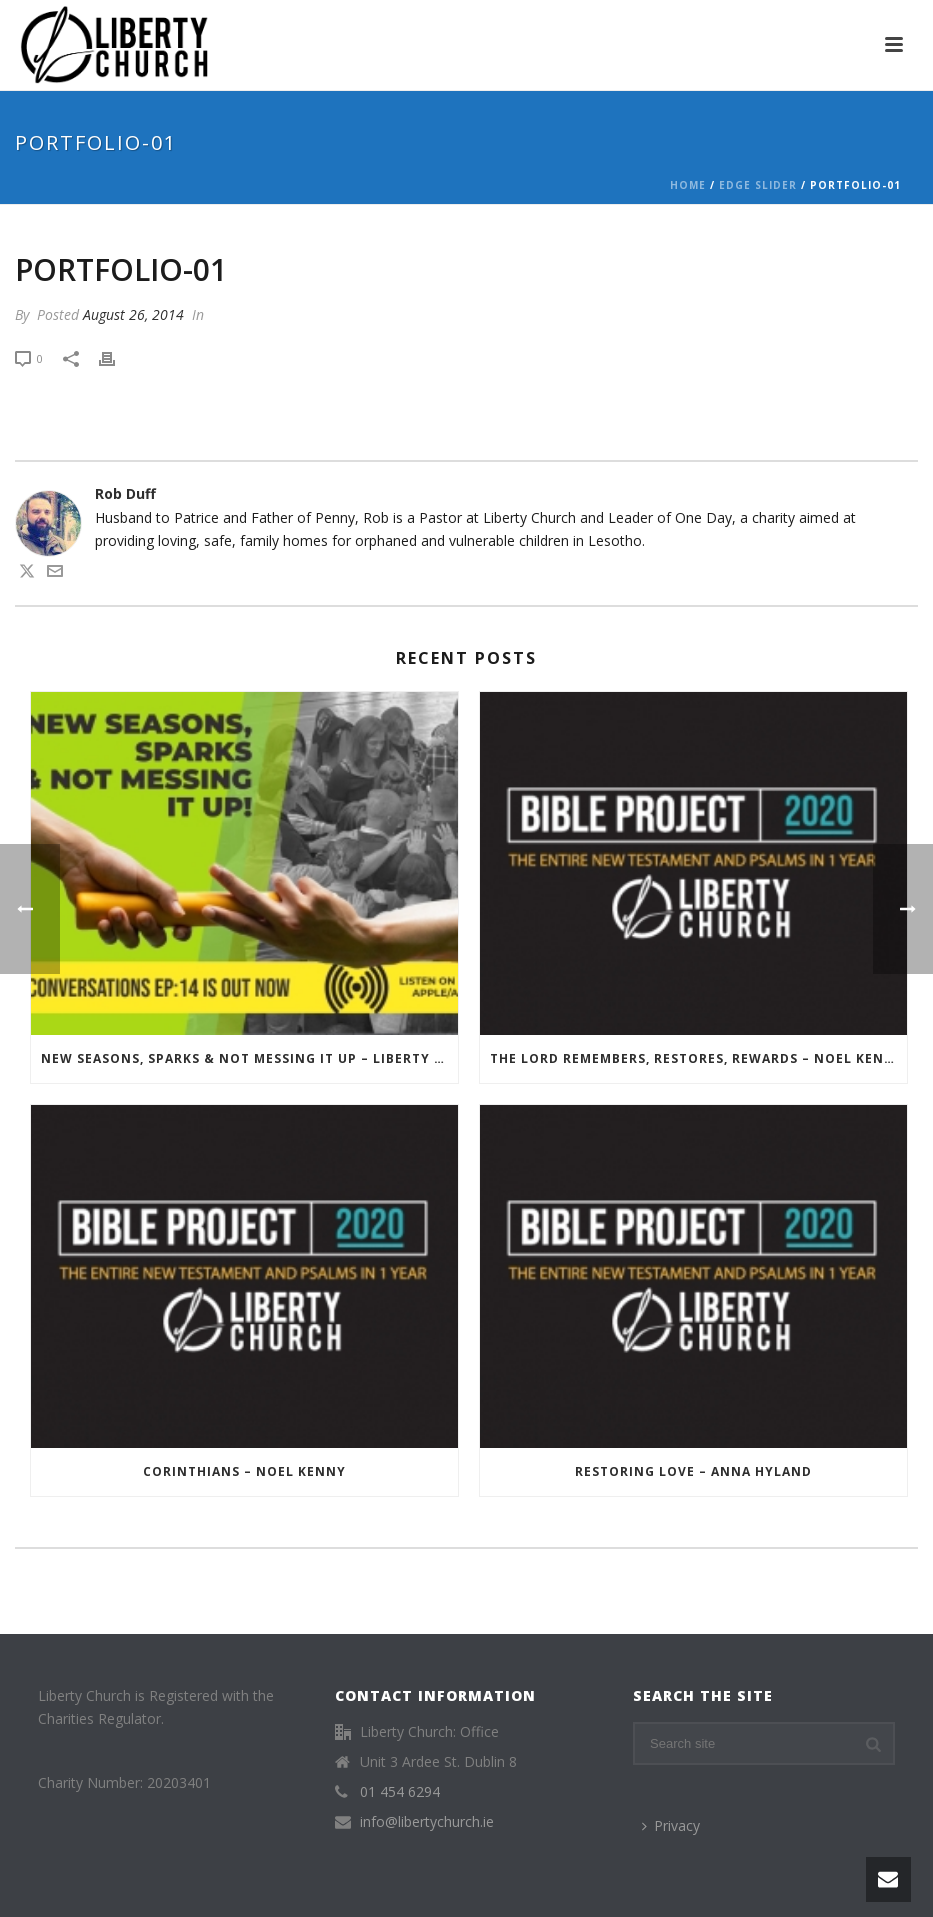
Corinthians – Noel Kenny (244, 1471)
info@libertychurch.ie (427, 1822)
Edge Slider (758, 185)
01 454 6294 (400, 1792)
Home (688, 185)
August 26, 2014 (133, 314)
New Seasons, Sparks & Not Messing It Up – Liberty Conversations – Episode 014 (249, 1058)
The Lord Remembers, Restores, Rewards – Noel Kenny (697, 1058)
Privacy (671, 1825)
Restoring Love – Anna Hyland (693, 1471)
